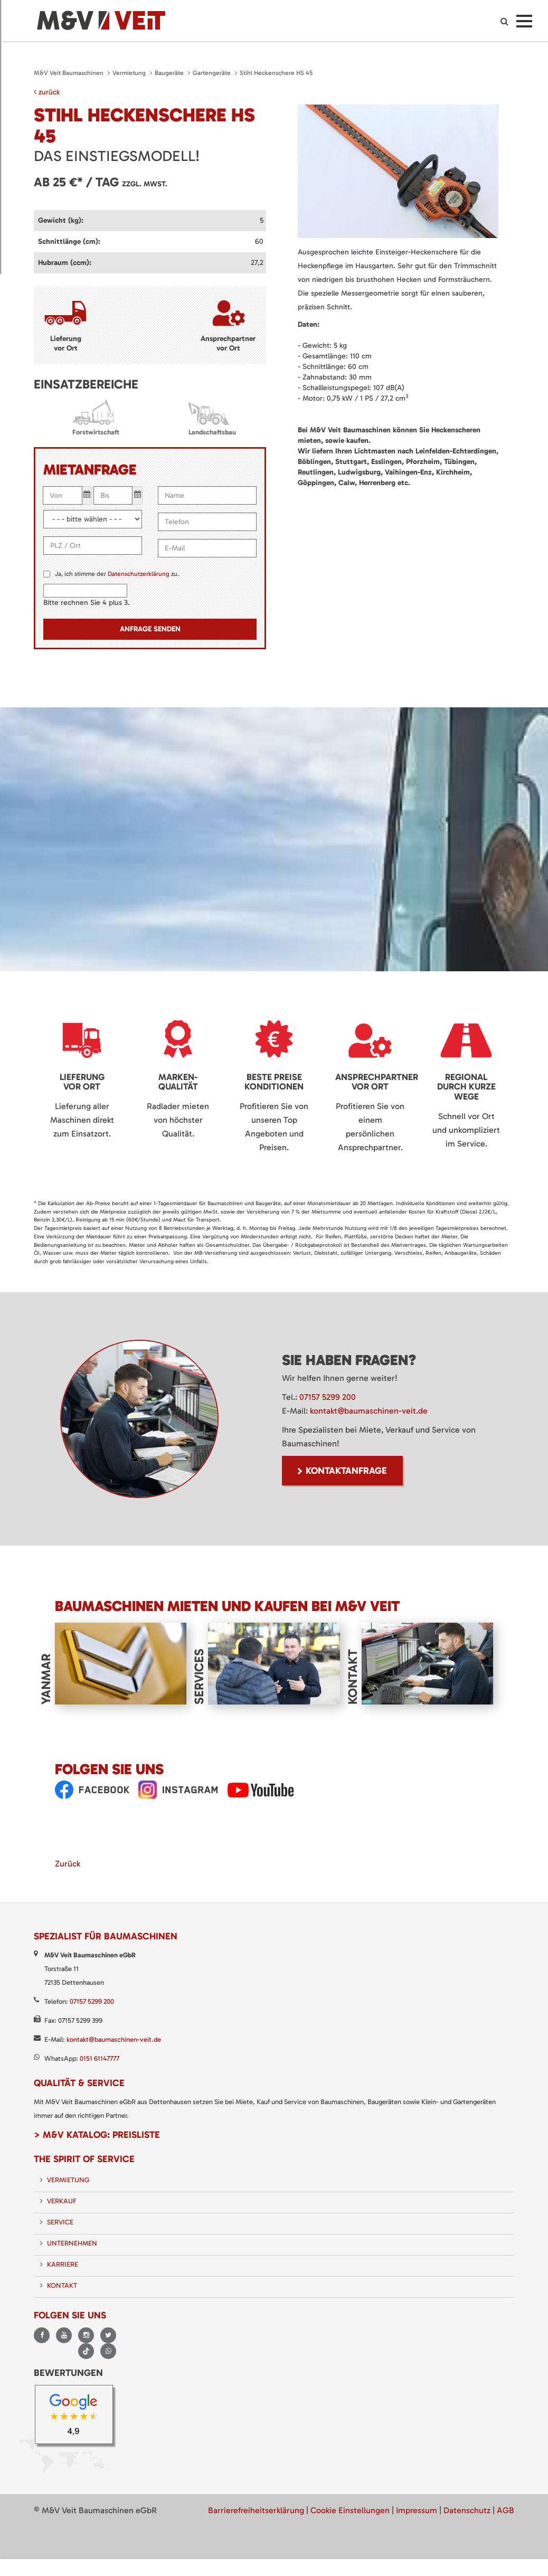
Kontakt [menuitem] (62, 2285)
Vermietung (129, 73)
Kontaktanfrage (346, 1470)
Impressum (416, 2510)
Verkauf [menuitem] (62, 2201)
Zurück (67, 1864)
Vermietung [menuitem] (68, 2180)
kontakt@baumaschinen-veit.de (369, 1411)
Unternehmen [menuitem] (72, 2243)
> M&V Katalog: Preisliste (97, 2135)
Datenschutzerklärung (138, 573)
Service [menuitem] (60, 2222)
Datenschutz (466, 2510)
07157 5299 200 (327, 1397)
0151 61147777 (99, 2058)
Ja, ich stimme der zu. (117, 573)
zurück (47, 92)
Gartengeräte (212, 73)
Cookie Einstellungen (350, 2510)
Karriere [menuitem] (62, 2264)
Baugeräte (169, 73)
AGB (505, 2510)
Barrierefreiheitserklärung (256, 2510)
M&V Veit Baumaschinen (68, 73)
